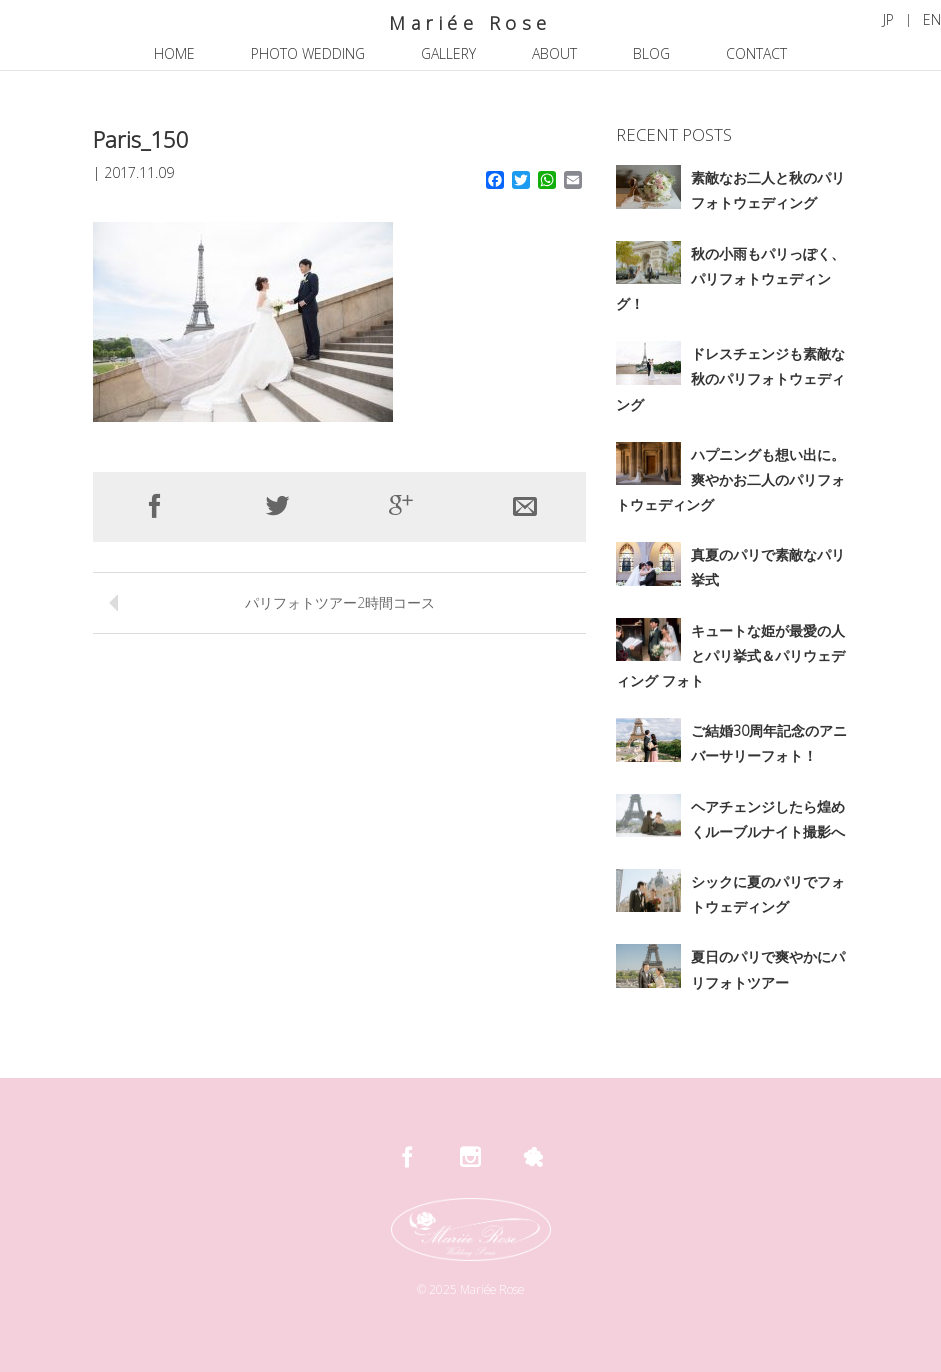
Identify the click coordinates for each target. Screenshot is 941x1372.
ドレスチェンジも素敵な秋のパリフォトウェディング (730, 378)
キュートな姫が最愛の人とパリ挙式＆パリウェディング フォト (730, 655)
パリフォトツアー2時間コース (340, 602)
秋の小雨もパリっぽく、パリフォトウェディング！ (730, 278)
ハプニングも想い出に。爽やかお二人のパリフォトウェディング (730, 479)
